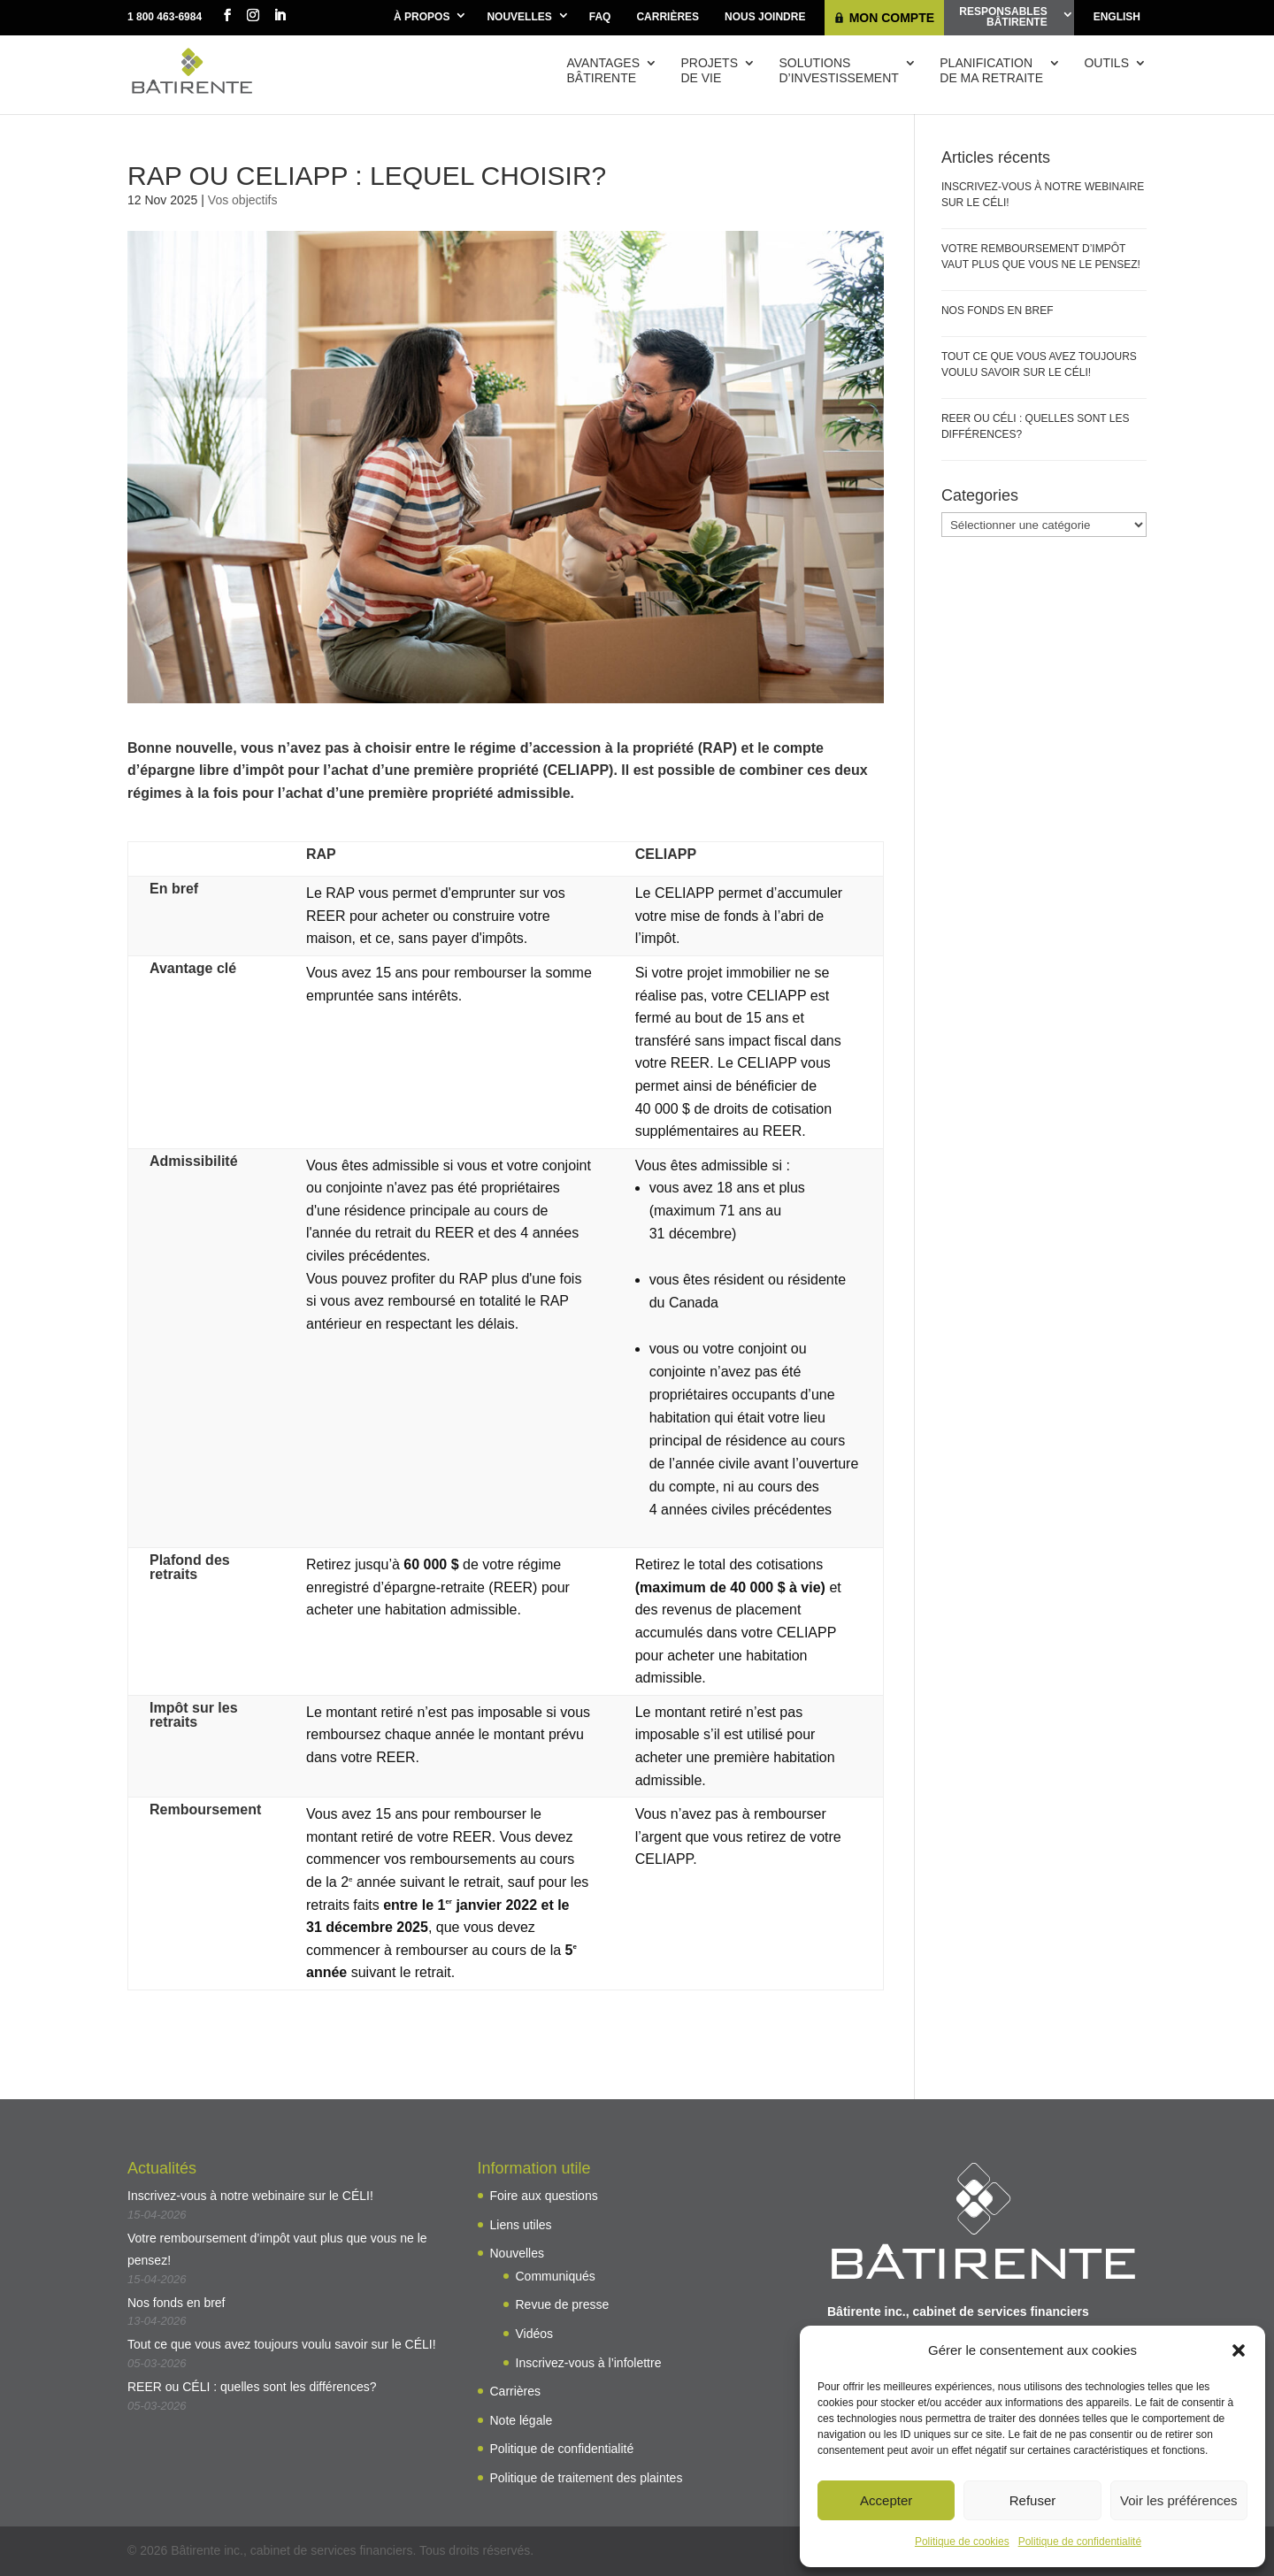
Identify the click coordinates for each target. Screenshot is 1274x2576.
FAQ (600, 17)
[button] (1238, 2350)
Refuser (1032, 2500)
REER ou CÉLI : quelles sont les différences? (251, 2387)
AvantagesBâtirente (603, 70)
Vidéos (535, 2334)
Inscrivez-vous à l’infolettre (589, 2363)
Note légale (521, 2420)
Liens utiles (521, 2225)
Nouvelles (519, 17)
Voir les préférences (1179, 2500)
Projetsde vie (709, 70)
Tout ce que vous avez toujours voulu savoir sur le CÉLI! (281, 2344)
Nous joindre (765, 17)
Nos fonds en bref (997, 310)
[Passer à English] (1117, 17)
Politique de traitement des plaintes (586, 2478)
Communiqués (555, 2276)
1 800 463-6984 (164, 17)
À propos (421, 17)
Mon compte (891, 17)
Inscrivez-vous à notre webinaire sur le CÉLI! (250, 2196)
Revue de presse (563, 2304)
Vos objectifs (243, 200)
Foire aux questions (544, 2196)
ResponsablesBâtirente (1003, 16)
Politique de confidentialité (1079, 2541)
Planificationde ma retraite (991, 70)
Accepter (886, 2500)
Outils (1106, 63)
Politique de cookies (962, 2541)
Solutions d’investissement (838, 70)
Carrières (667, 17)
